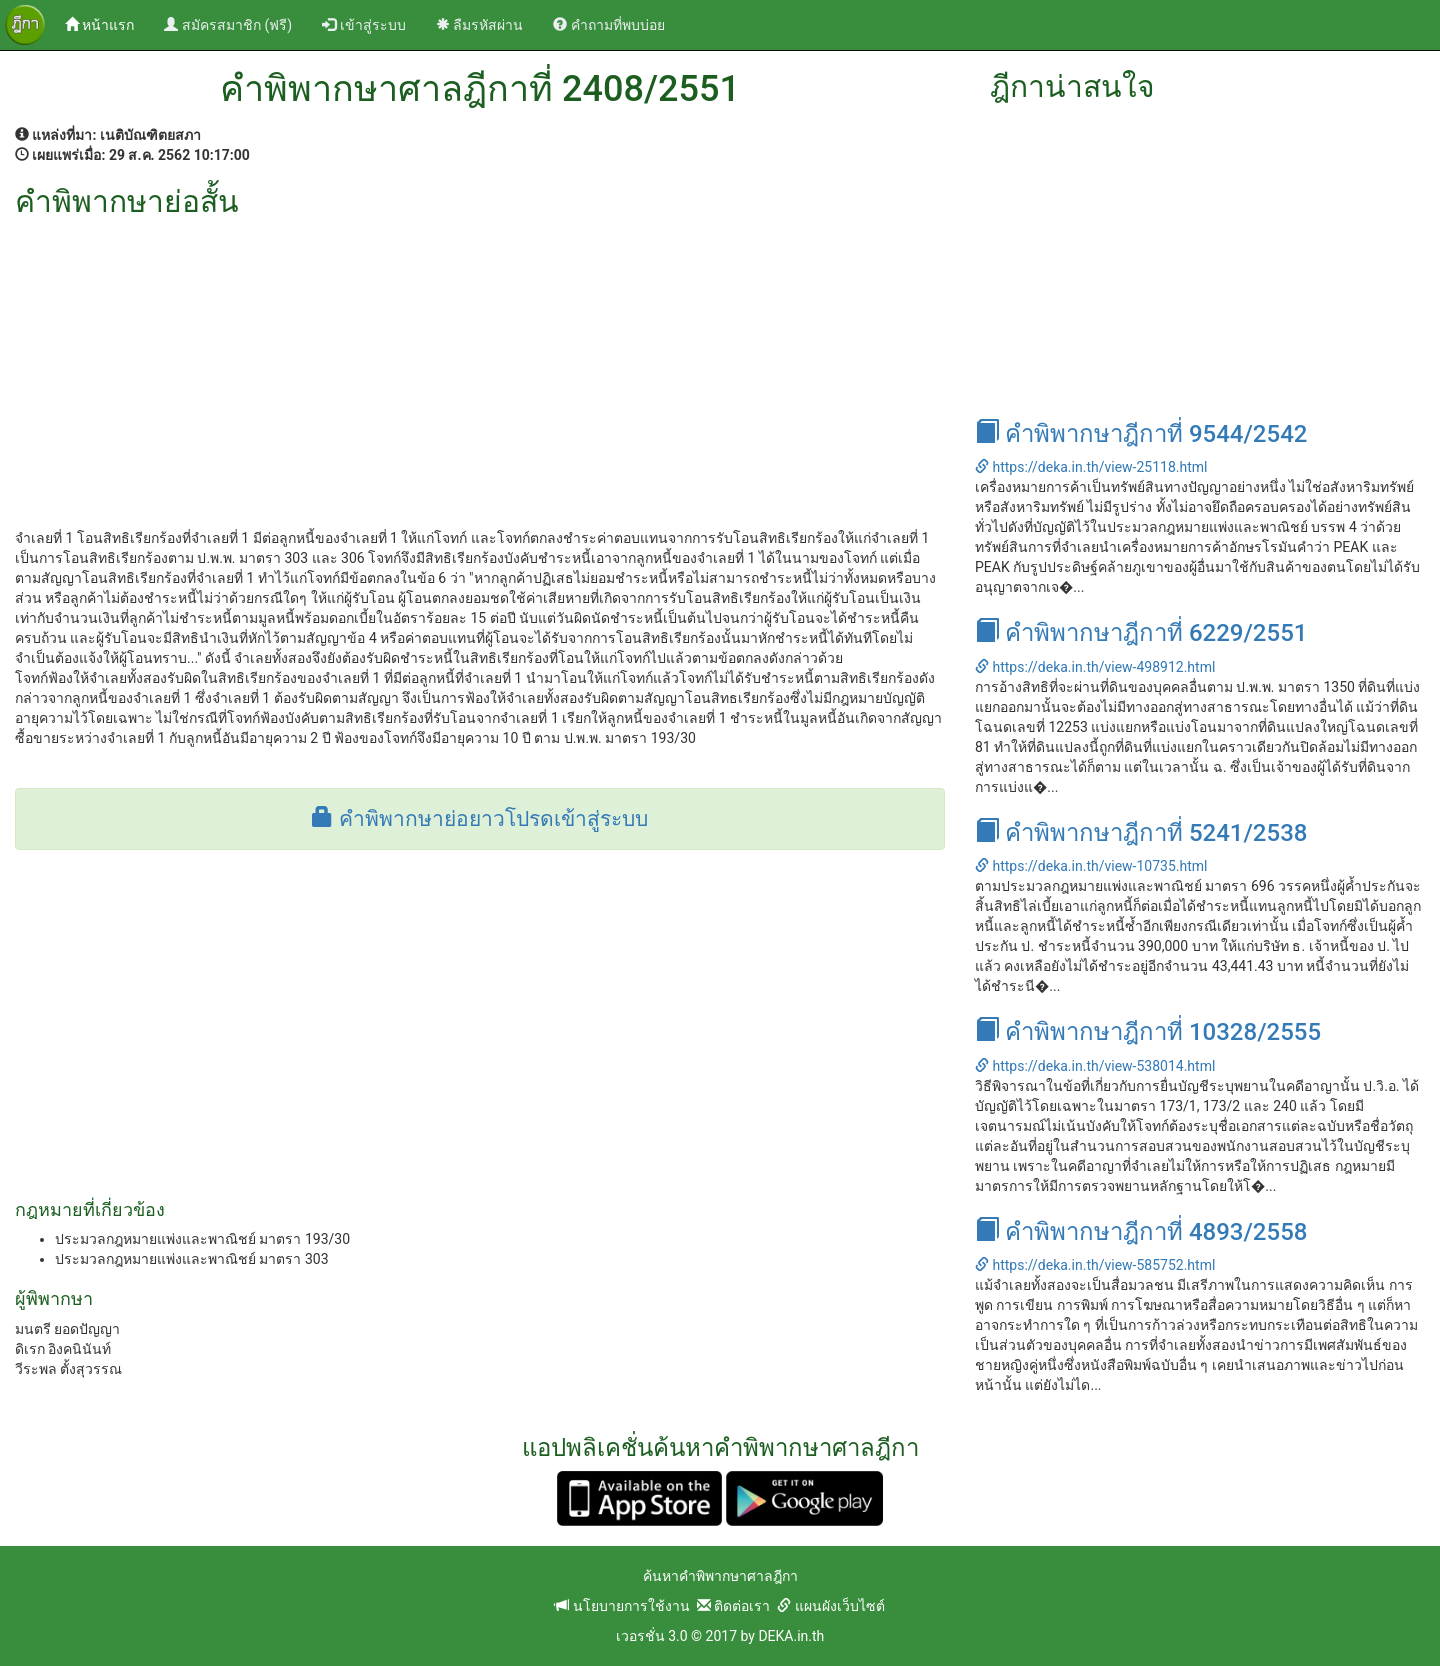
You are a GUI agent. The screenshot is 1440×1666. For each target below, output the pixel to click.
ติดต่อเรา (733, 1606)
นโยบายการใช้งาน (622, 1606)
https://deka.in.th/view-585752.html (1095, 1265)
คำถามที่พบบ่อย (608, 25)
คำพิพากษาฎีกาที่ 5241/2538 (1141, 833)
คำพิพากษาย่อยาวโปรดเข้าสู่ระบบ (479, 819)
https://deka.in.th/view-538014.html (1095, 1066)
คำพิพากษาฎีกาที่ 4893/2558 (1141, 1232)
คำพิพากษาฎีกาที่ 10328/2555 (1148, 1032)
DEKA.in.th (791, 1636)
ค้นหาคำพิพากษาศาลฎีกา (720, 1576)
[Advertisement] (480, 368)
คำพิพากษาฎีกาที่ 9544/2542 (1141, 434)
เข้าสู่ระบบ (363, 25)
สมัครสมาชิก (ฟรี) (228, 25)
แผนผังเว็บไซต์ (830, 1606)
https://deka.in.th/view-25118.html (1091, 467)
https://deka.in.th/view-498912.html (1095, 667)
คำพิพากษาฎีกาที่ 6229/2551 (1141, 633)
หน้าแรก (107, 23)
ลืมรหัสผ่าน (479, 25)
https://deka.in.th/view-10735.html (1091, 866)
